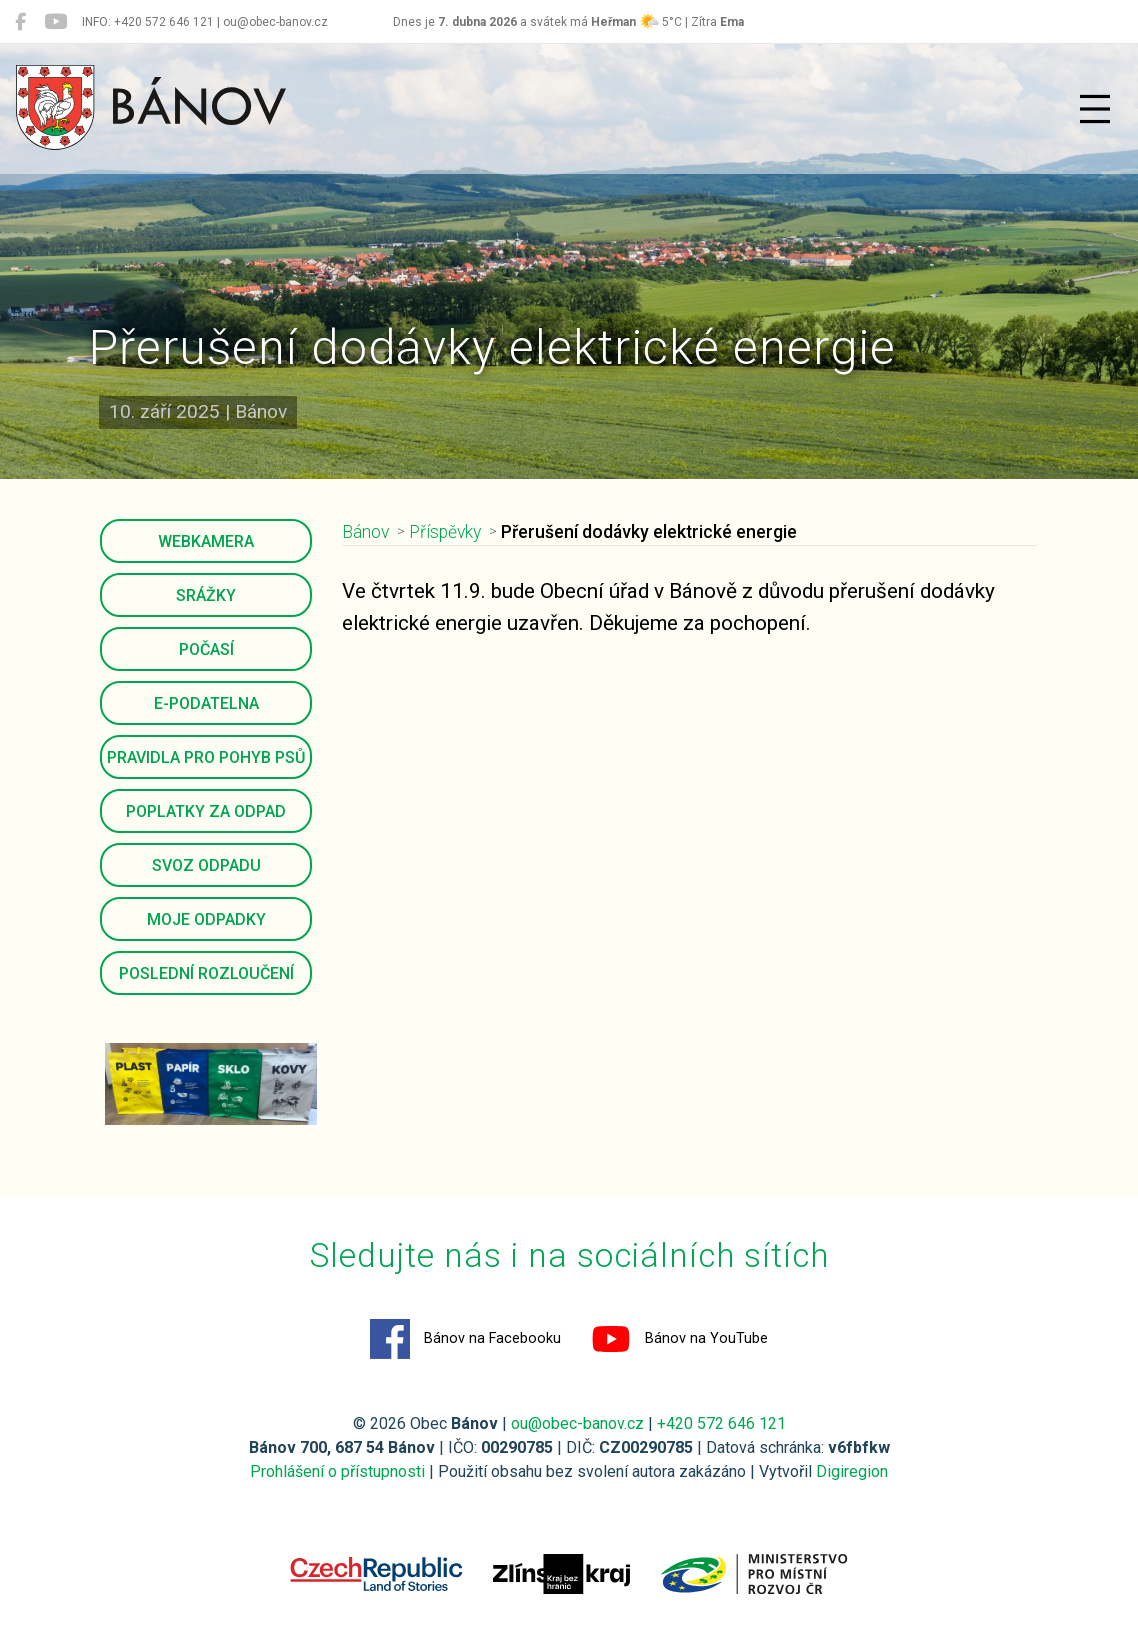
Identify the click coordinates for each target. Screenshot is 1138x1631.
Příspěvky (445, 532)
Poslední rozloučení (206, 973)
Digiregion (852, 1471)
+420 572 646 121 (721, 1423)
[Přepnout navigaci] (1095, 109)
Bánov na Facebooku (465, 1339)
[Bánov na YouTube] (55, 22)
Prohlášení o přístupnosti (337, 1471)
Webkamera (206, 541)
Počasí (206, 649)
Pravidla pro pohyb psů (206, 757)
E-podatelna (206, 703)
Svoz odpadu (206, 865)
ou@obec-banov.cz (577, 1423)
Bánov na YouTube (679, 1339)
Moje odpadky (206, 919)
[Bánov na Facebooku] (20, 22)
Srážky (206, 595)
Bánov (365, 532)
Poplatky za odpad (206, 811)
